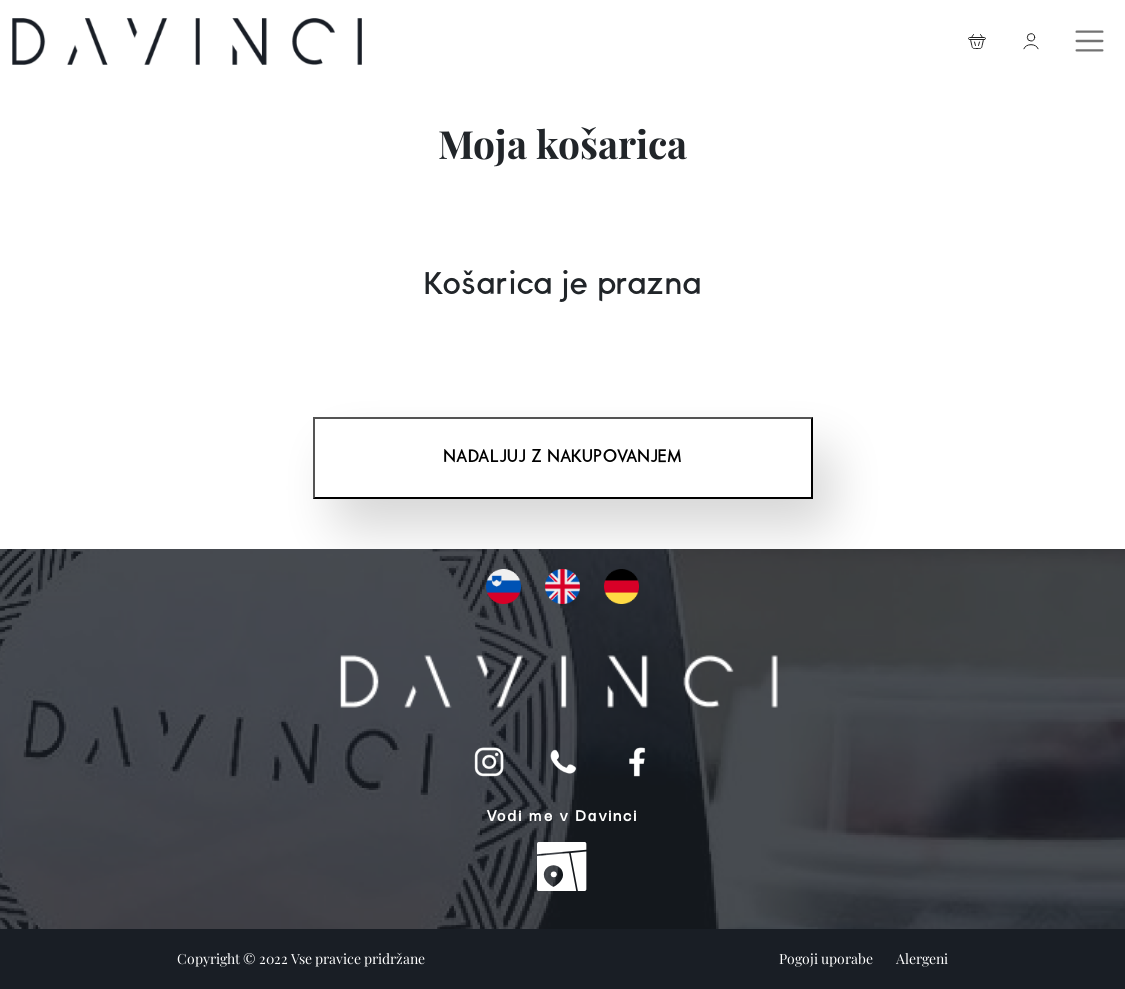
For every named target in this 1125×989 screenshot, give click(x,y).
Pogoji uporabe (827, 958)
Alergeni (922, 958)
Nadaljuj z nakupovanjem (562, 457)
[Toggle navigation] (1092, 36)
